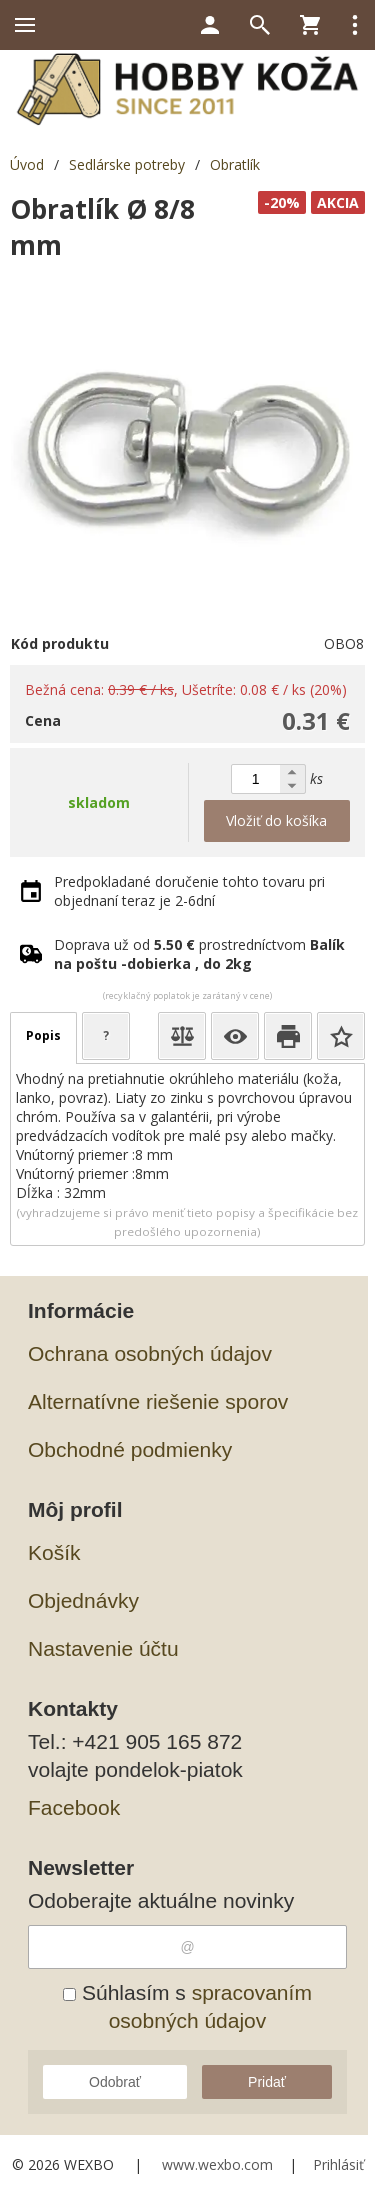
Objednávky (83, 1600)
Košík (54, 1552)
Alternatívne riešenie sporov (158, 1401)
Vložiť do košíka (276, 820)
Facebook (74, 1807)
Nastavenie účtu (103, 1648)
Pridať (267, 2082)
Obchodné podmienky (130, 1449)
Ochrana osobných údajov (150, 1353)
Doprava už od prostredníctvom (199, 954)
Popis (43, 1035)
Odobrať (115, 2082)
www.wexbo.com (217, 2164)
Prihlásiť (338, 2164)
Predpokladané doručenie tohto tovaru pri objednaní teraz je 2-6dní (189, 891)
